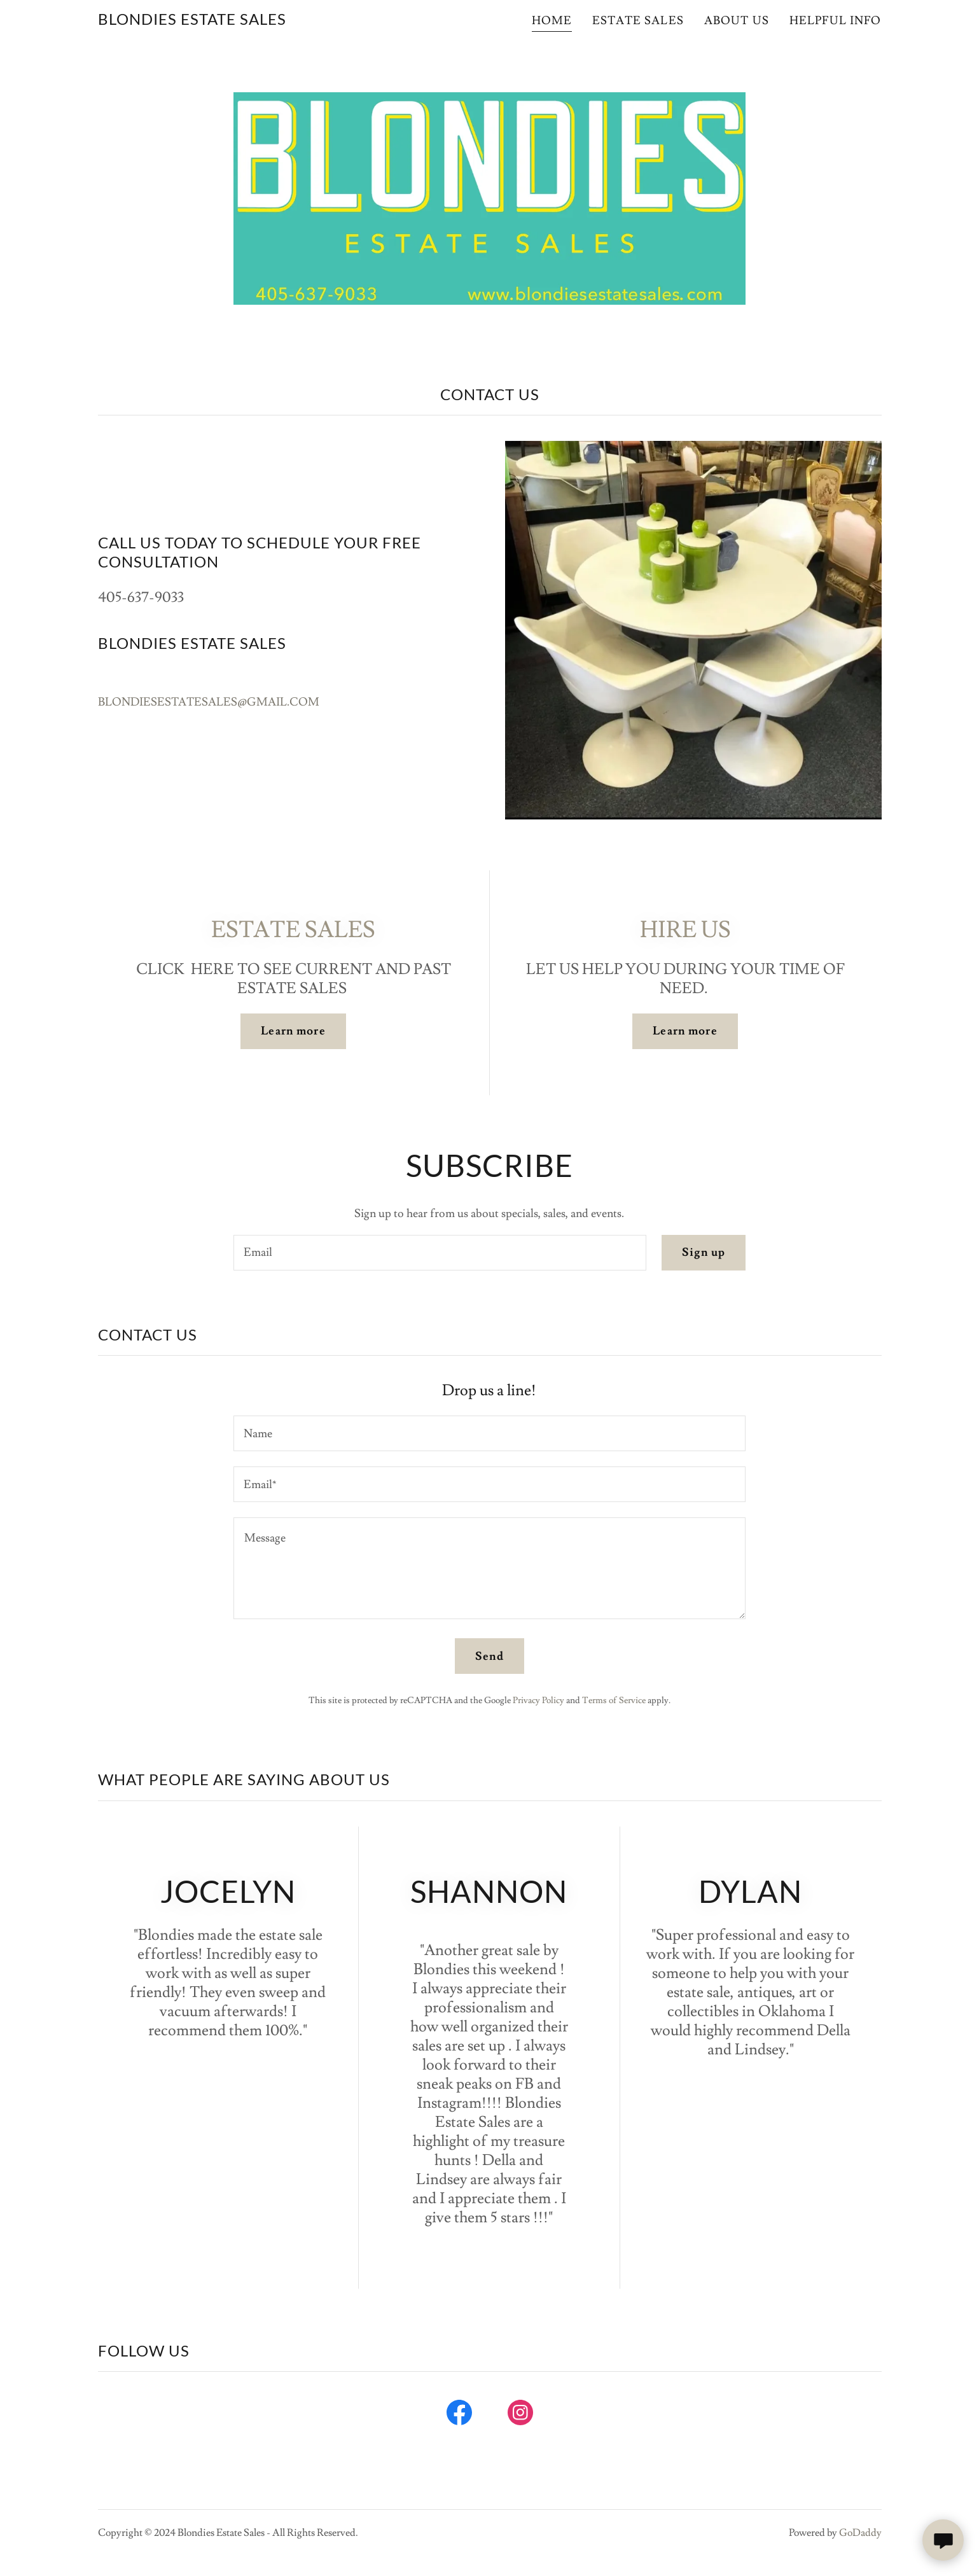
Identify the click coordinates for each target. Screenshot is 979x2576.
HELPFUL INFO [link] (835, 20)
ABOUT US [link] (736, 20)
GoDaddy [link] (860, 2532)
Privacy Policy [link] (538, 1700)
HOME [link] (552, 20)
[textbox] (439, 1253)
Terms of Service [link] (614, 1700)
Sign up (703, 1252)
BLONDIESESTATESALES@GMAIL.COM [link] (208, 702)
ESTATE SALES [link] (638, 20)
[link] (192, 21)
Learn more (293, 1031)
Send (489, 1656)
